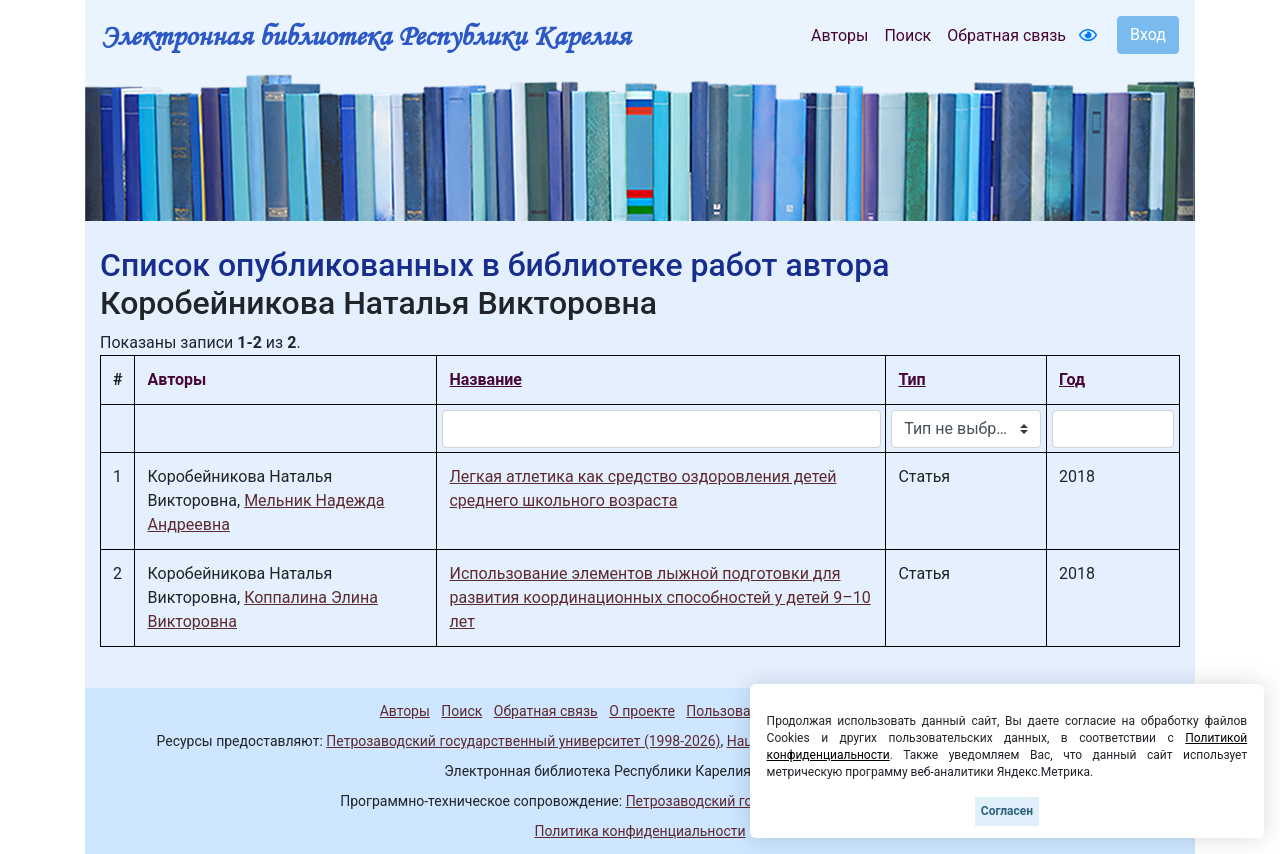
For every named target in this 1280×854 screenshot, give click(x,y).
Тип (911, 379)
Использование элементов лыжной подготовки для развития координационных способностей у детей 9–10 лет (659, 597)
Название (485, 379)
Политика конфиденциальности (639, 831)
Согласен (1007, 811)
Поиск (907, 35)
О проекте (642, 711)
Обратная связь (1006, 35)
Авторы (839, 35)
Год (1072, 379)
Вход (1148, 34)
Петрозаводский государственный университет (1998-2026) (523, 741)
